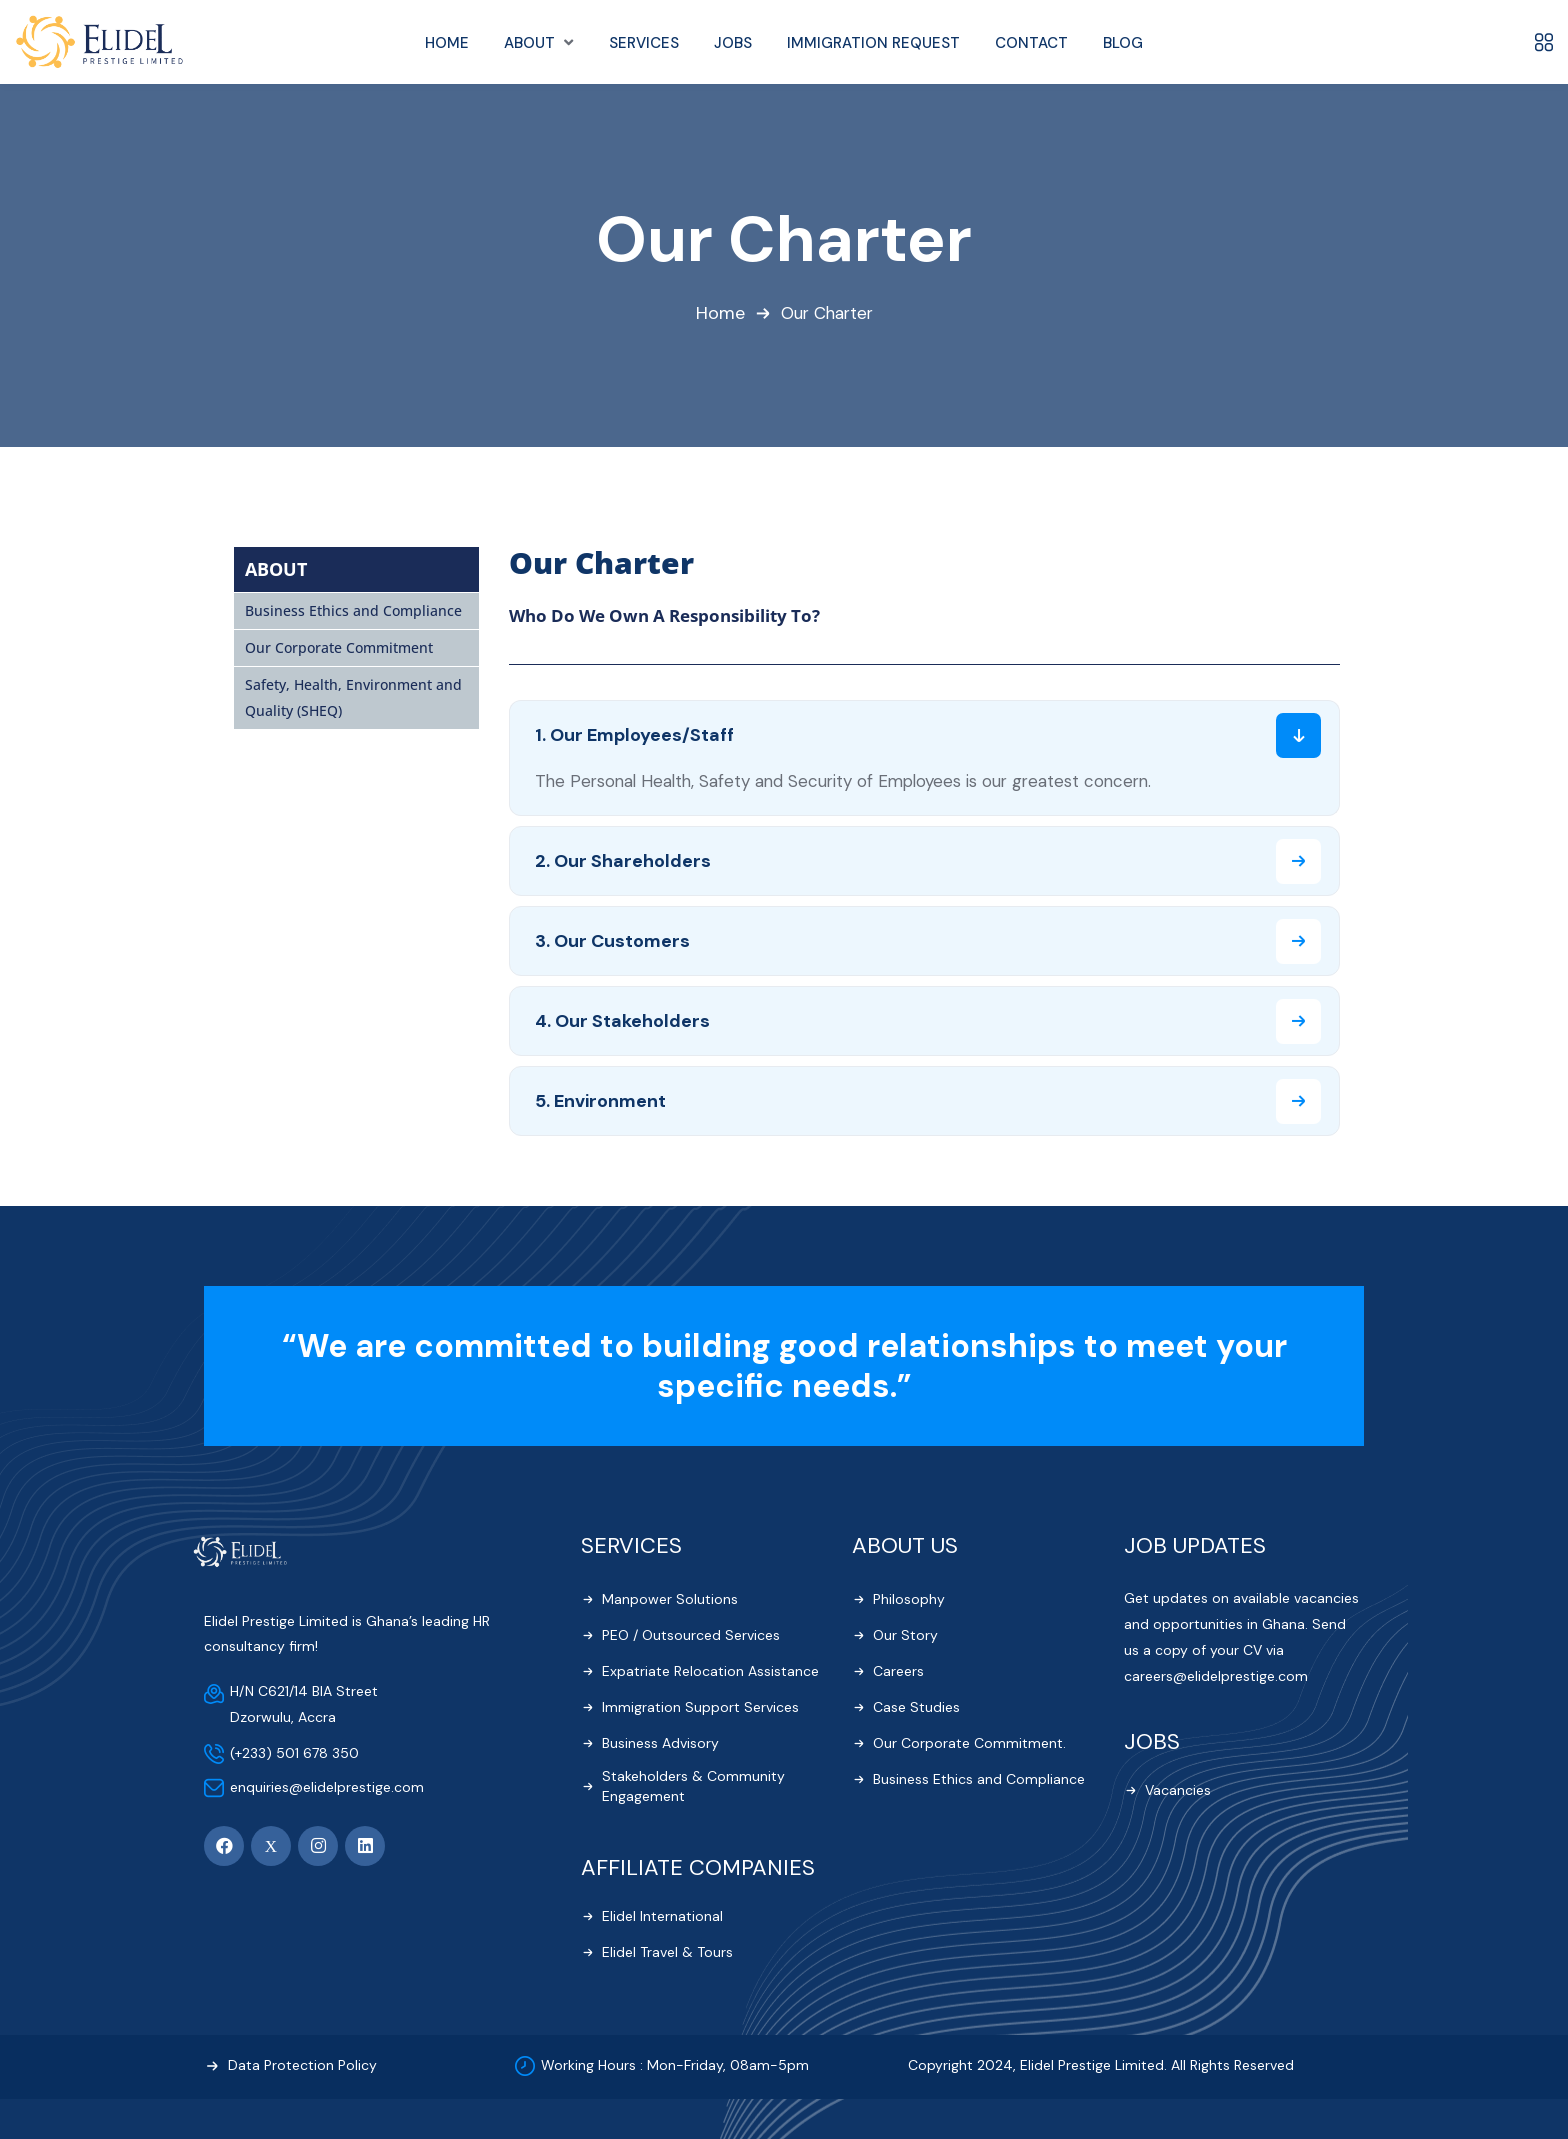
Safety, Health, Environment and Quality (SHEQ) (353, 698)
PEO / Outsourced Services (691, 1636)
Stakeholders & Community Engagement (693, 1787)
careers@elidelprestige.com (1216, 1678)
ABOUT (276, 570)
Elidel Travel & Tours (667, 1953)
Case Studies (916, 1708)
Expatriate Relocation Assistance (710, 1672)
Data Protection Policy (302, 2067)
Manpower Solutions (670, 1600)
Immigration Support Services (700, 1708)
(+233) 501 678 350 (294, 1755)
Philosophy (909, 1600)
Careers (898, 1672)
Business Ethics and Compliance (353, 611)
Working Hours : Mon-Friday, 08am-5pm (675, 2067)
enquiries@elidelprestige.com (327, 1788)
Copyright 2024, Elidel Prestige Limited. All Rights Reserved (1101, 2067)
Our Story (905, 1636)
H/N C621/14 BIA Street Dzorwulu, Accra (304, 1706)
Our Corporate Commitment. (969, 1744)
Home (718, 314)
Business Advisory (660, 1744)
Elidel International (662, 1917)
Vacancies (1178, 1791)
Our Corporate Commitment (339, 648)
